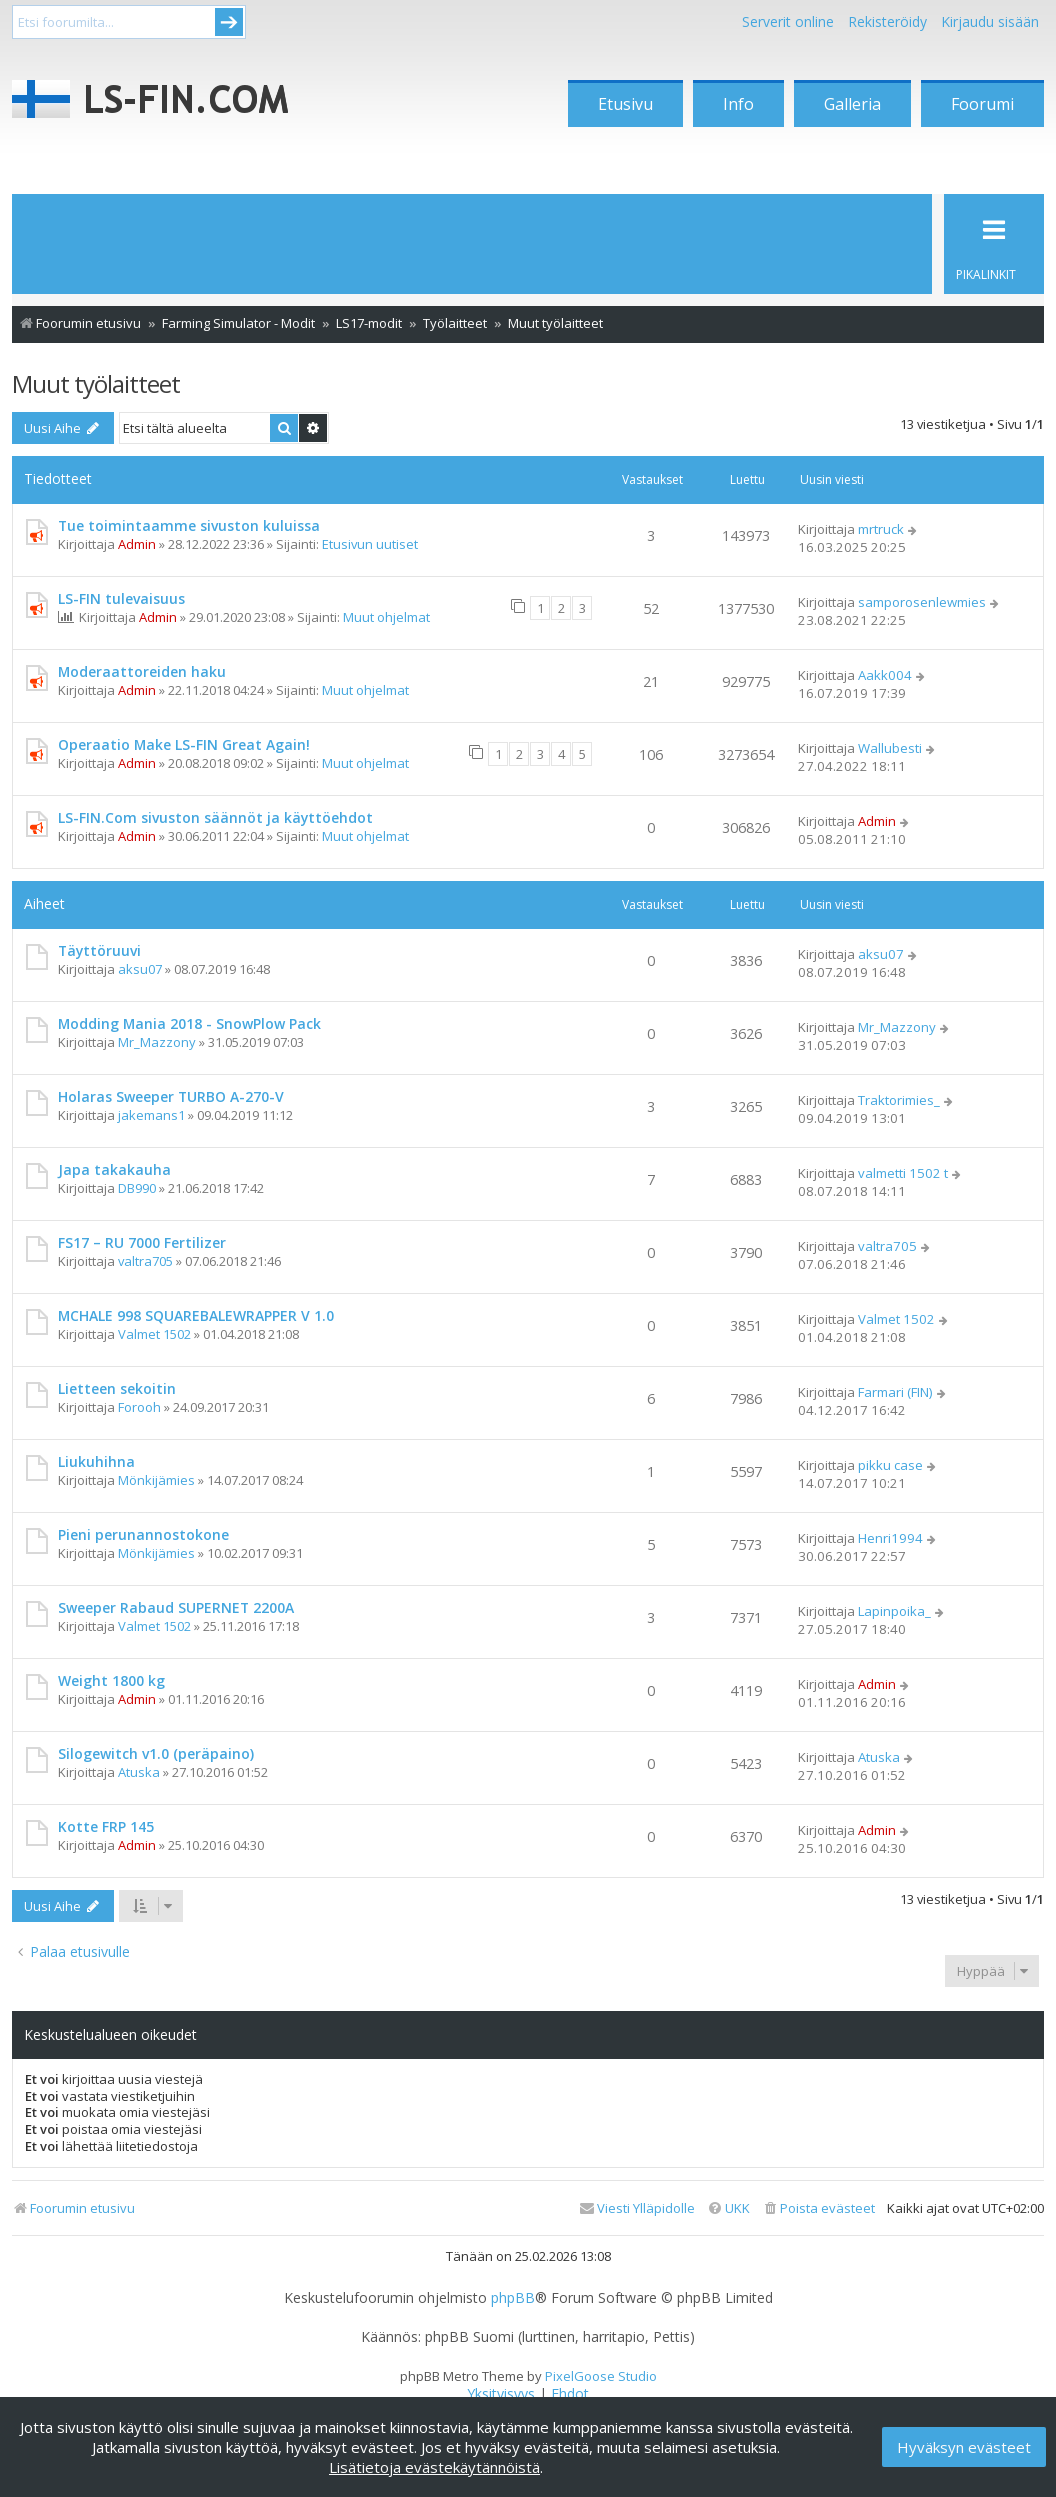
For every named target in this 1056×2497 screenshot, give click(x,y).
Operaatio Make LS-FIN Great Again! (184, 744)
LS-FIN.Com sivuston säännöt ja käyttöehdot (215, 817)
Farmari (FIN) (895, 1392)
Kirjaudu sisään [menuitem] (990, 21)
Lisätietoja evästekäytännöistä (434, 2467)
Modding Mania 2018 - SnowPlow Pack (189, 1023)
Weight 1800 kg (111, 1680)
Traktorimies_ (899, 1100)
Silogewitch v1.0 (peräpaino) (156, 1753)
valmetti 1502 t (903, 1173)
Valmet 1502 (154, 1334)
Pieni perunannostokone (143, 1534)
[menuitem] (818, 2208)
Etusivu (625, 104)
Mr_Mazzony (157, 1042)
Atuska (139, 1772)
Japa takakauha (114, 1169)
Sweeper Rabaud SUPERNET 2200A (176, 1607)
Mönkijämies (156, 1480)
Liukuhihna (96, 1461)
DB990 (137, 1188)
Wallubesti (890, 748)
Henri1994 (890, 1538)
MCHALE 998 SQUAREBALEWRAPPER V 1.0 (196, 1315)
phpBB (513, 2298)
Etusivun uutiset (370, 544)
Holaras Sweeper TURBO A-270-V (171, 1096)
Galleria (852, 104)
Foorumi (982, 104)
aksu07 (140, 969)
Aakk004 (885, 675)
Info (738, 104)
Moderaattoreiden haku (142, 671)
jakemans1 (151, 1115)
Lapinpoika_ (894, 1611)
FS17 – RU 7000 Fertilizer (142, 1242)
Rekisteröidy (887, 21)
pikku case (890, 1465)
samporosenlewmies (922, 602)
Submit (229, 22)
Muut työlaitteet (96, 383)
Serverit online (788, 21)
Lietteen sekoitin (117, 1388)
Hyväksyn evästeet (964, 2447)
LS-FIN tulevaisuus (121, 598)
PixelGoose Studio (601, 2376)
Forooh (139, 1407)
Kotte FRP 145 (106, 1826)
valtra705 (145, 1261)
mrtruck (881, 529)
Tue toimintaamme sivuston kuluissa (189, 525)
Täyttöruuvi (99, 950)
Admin (137, 544)
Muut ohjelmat (386, 617)
